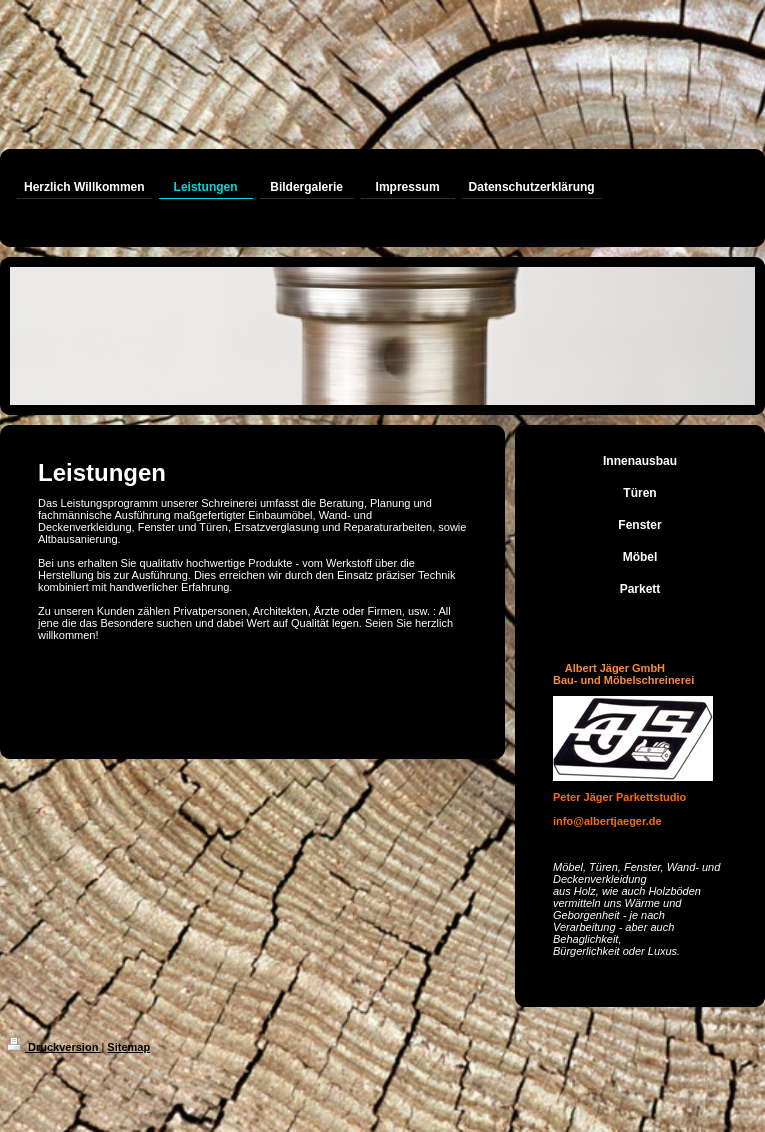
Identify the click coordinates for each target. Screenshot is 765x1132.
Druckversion (54, 1047)
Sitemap (128, 1047)
